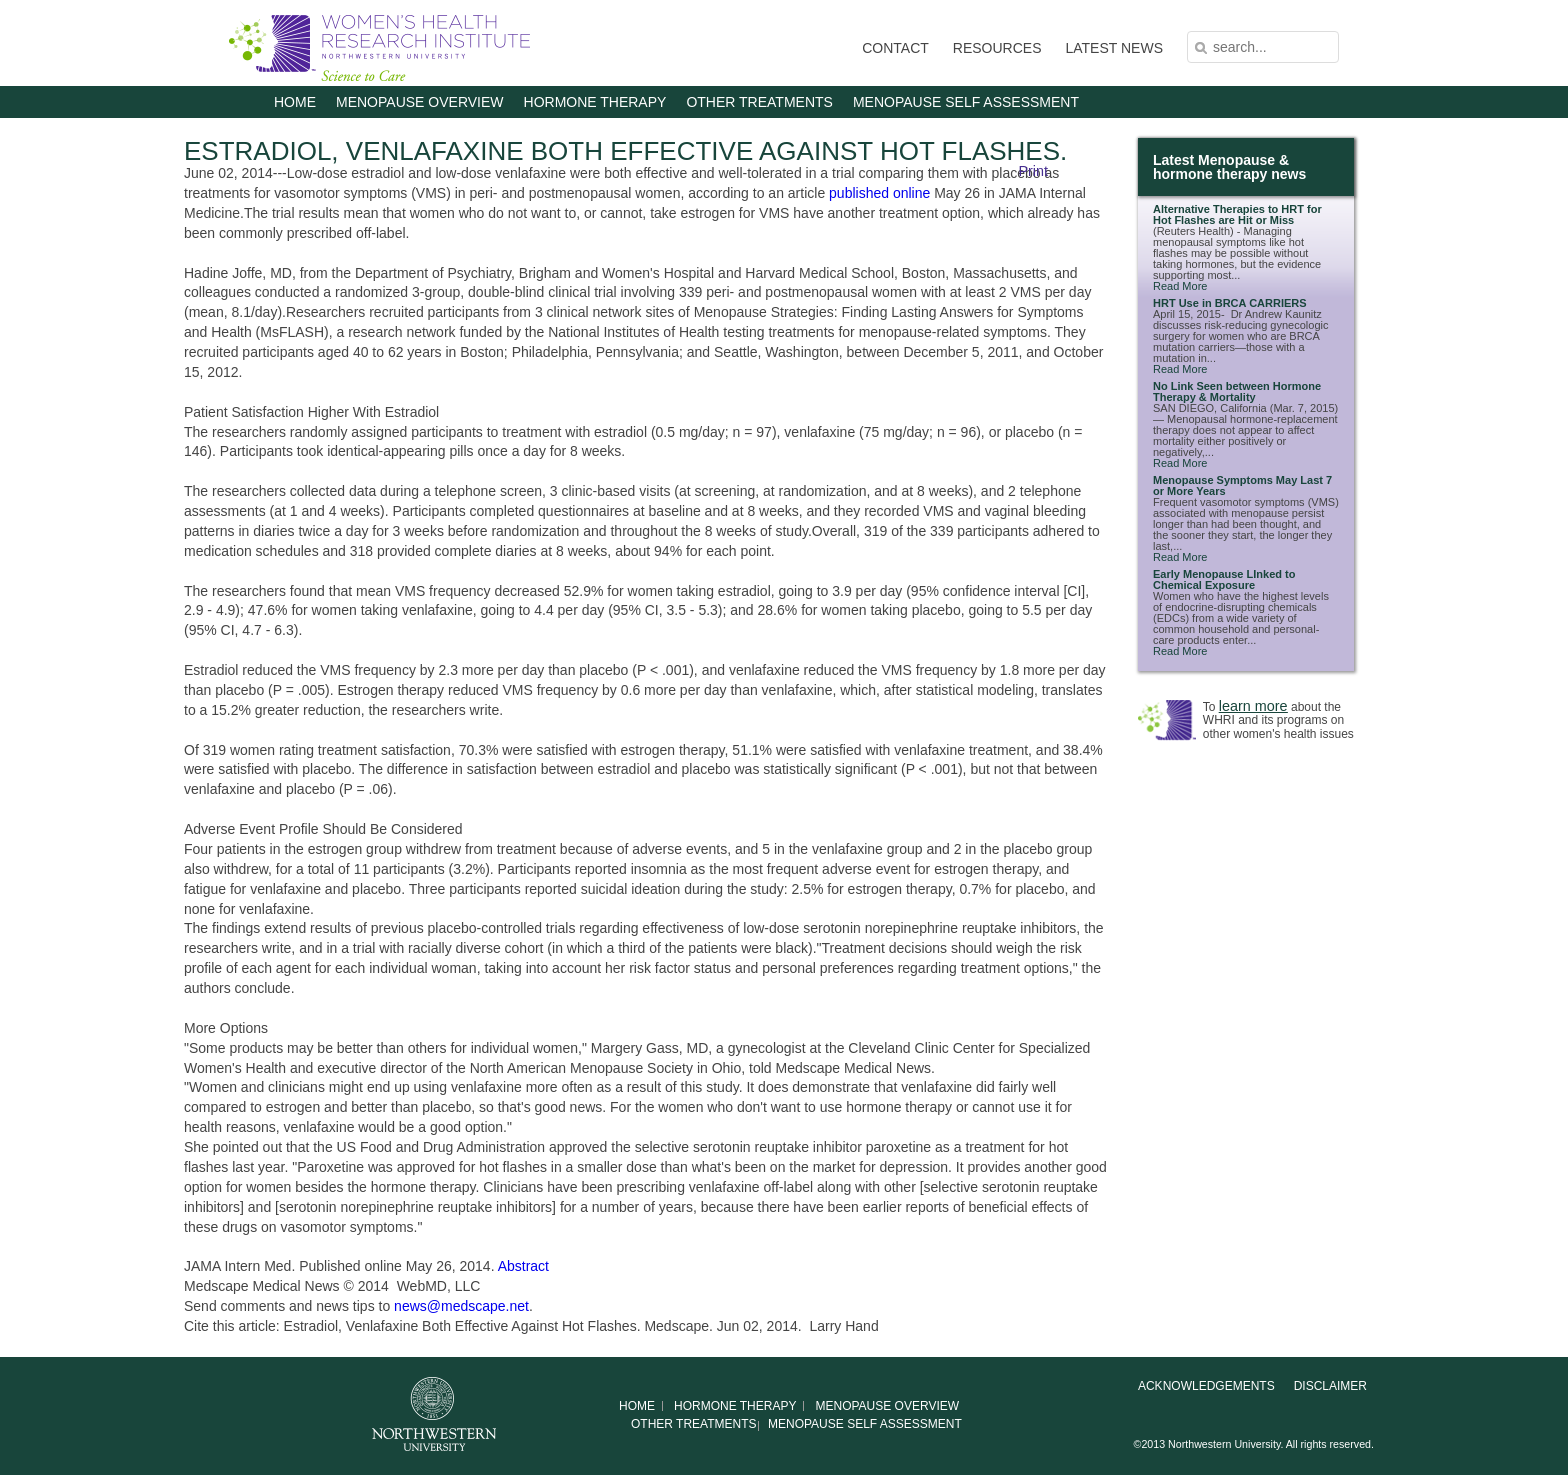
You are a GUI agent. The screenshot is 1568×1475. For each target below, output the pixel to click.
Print (1033, 171)
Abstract (523, 1266)
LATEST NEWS (1114, 48)
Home (295, 102)
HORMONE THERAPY (595, 102)
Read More (1180, 286)
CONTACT (895, 48)
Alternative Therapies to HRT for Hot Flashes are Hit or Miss (1237, 214)
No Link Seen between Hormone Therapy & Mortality (1237, 391)
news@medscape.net (461, 1306)
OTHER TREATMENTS (759, 102)
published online (879, 193)
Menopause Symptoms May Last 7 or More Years (1242, 485)
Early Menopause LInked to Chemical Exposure (1224, 579)
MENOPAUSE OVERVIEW (420, 102)
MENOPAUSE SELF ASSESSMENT (966, 102)
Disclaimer (1330, 1386)
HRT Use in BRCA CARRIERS (1230, 303)
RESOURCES (997, 48)
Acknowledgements (1206, 1386)
